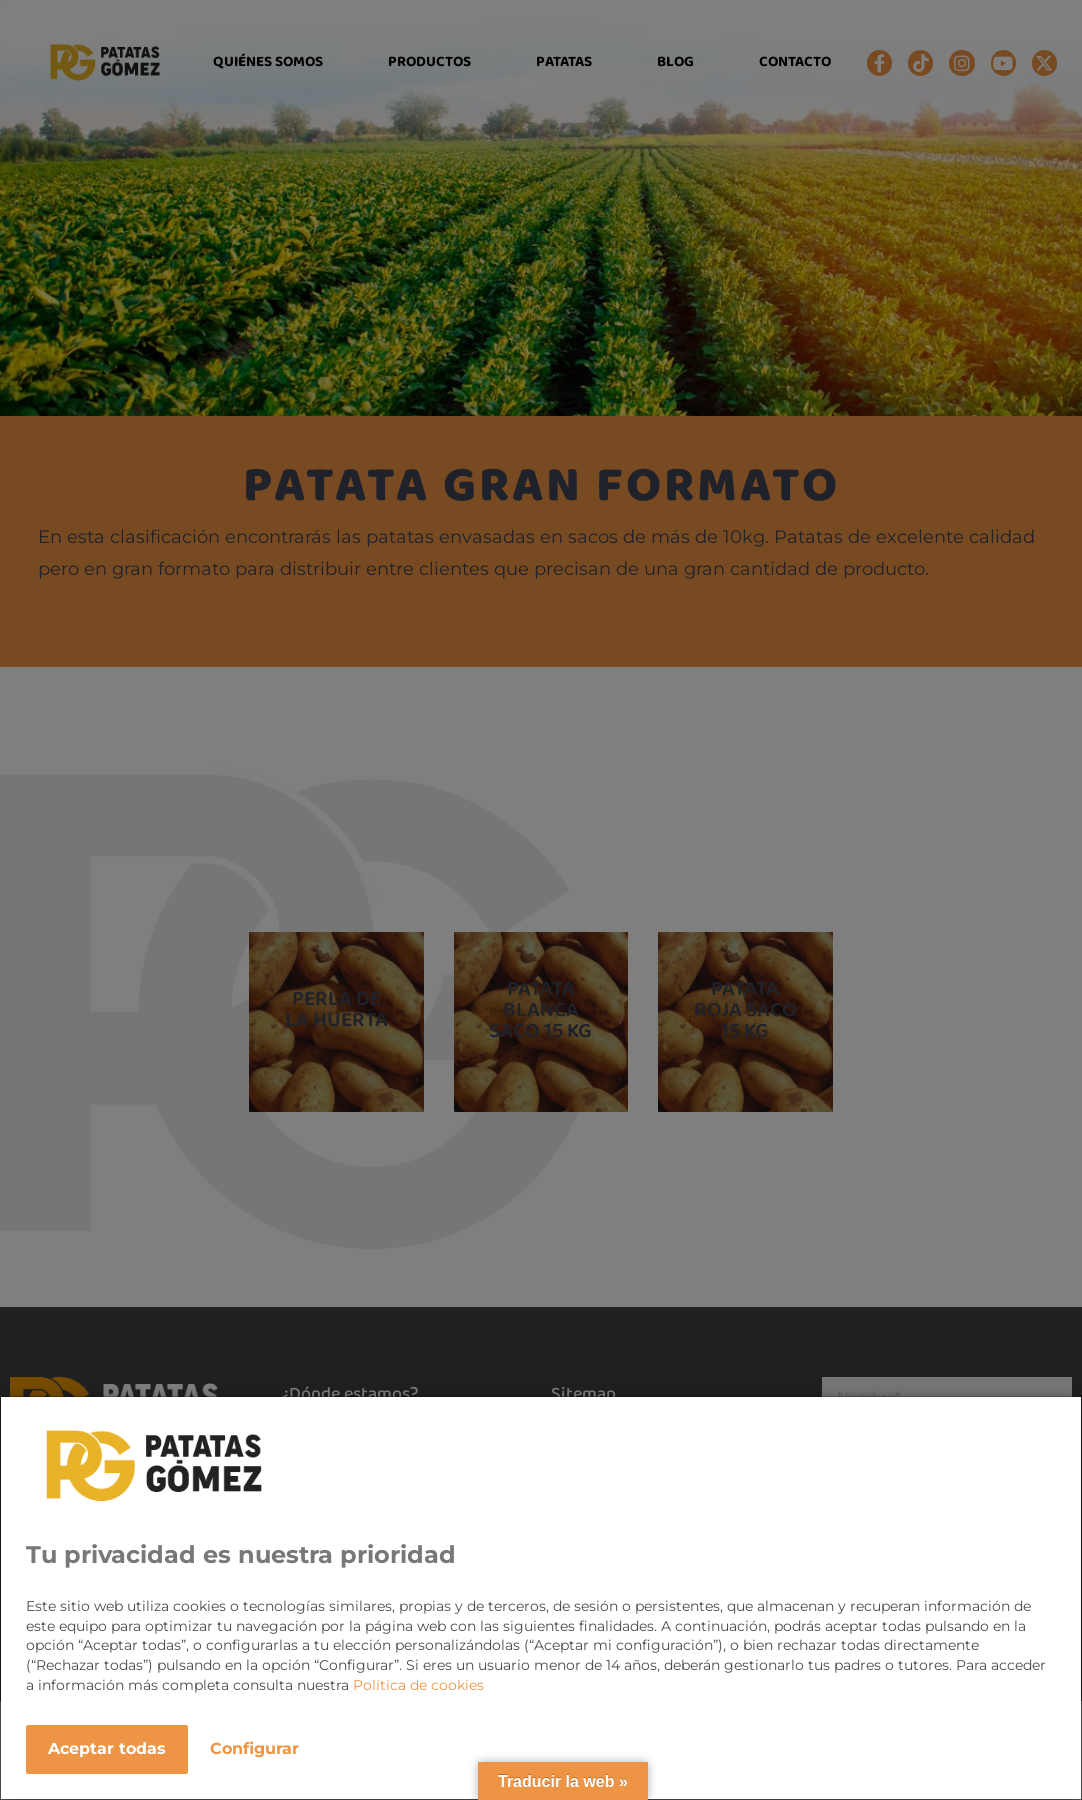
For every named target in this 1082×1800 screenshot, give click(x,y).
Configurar (254, 1748)
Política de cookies (418, 1685)
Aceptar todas (107, 1748)
